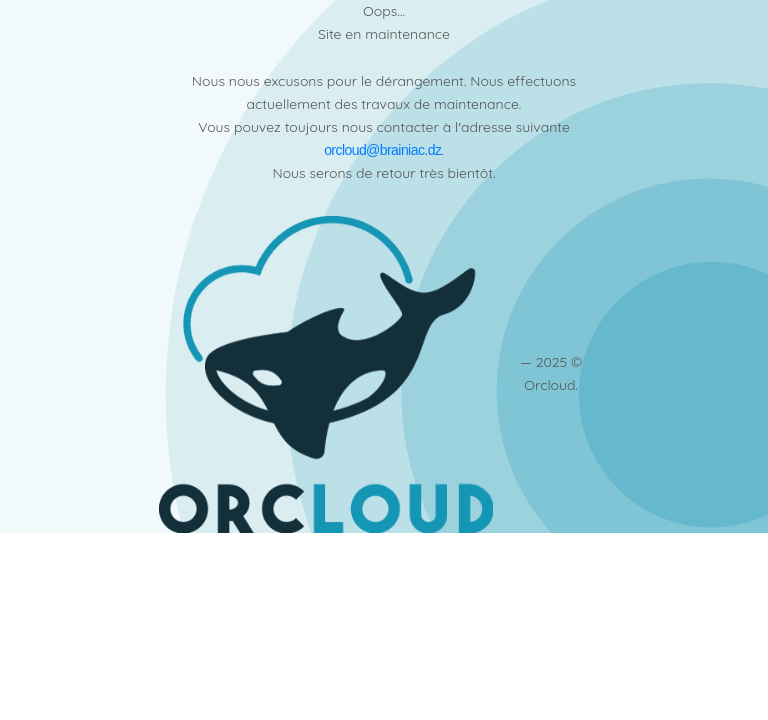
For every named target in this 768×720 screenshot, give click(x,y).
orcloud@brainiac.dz (382, 150)
